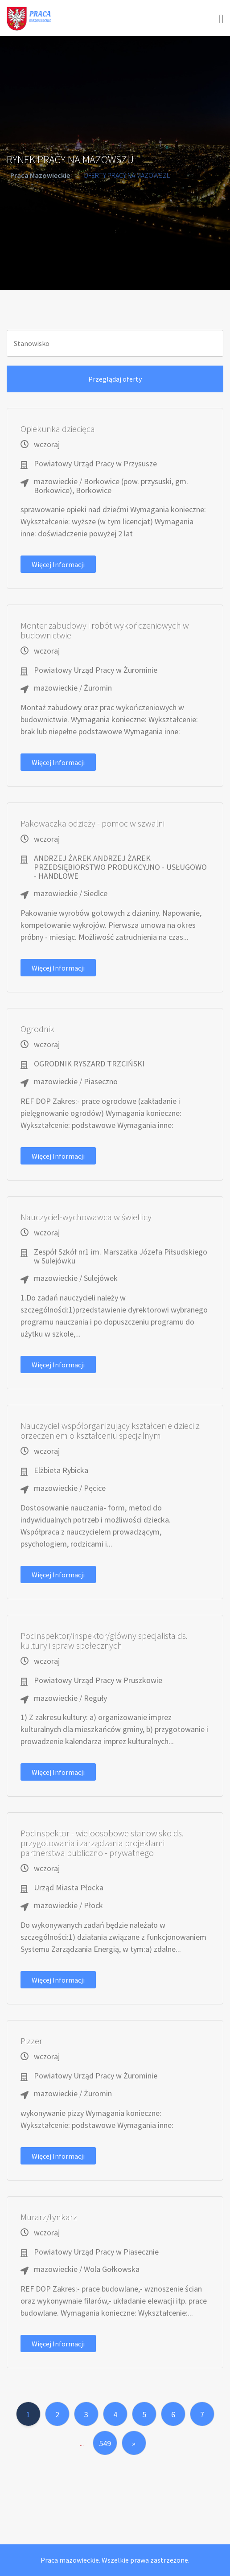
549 (105, 2443)
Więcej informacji (58, 564)
